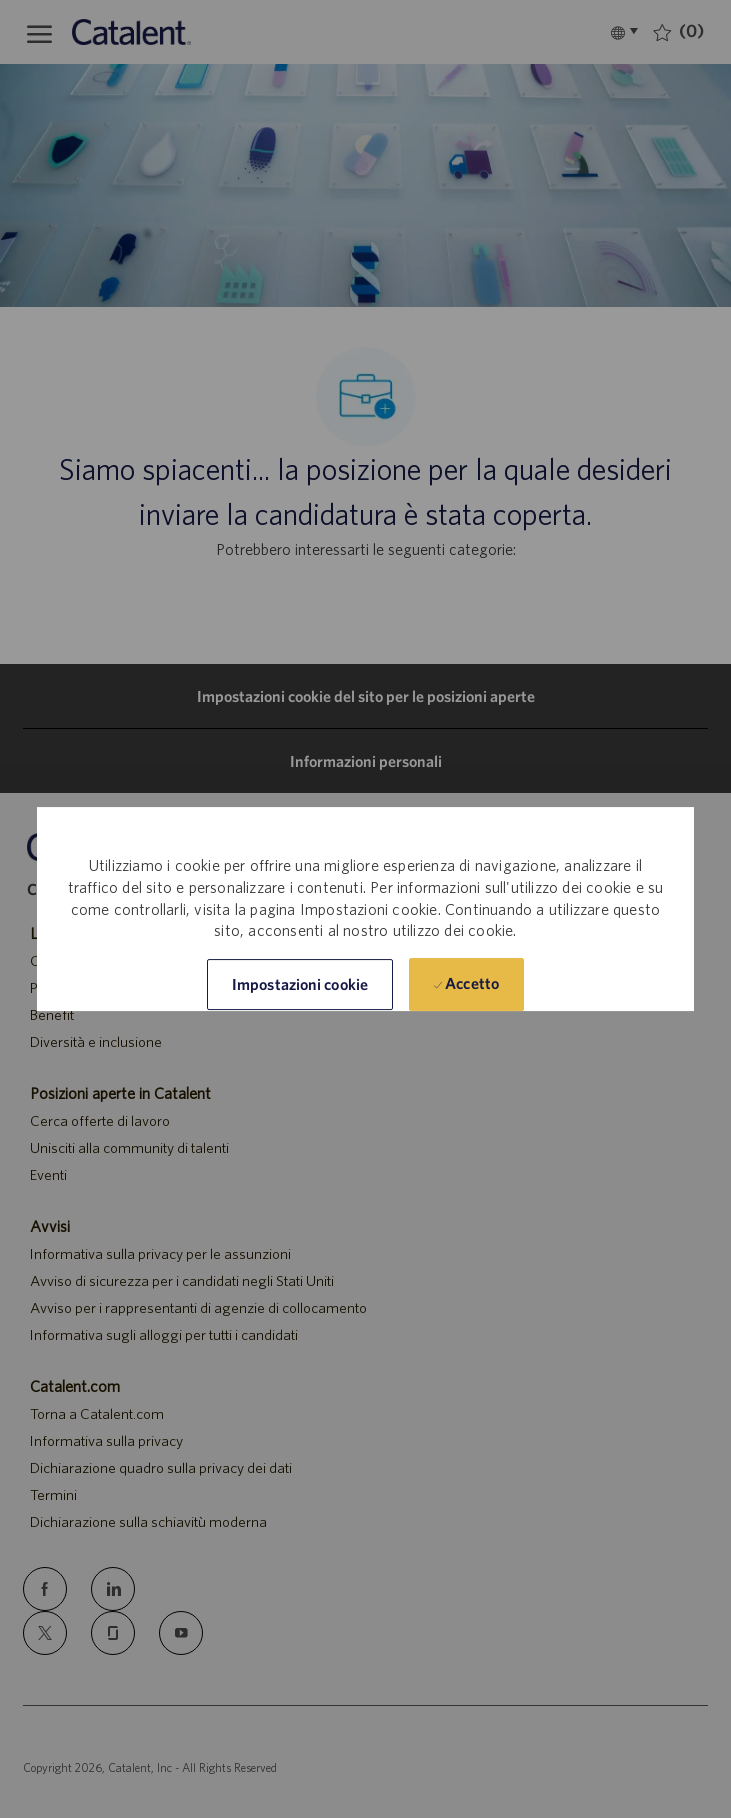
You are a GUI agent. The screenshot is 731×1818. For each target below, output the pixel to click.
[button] (300, 984)
